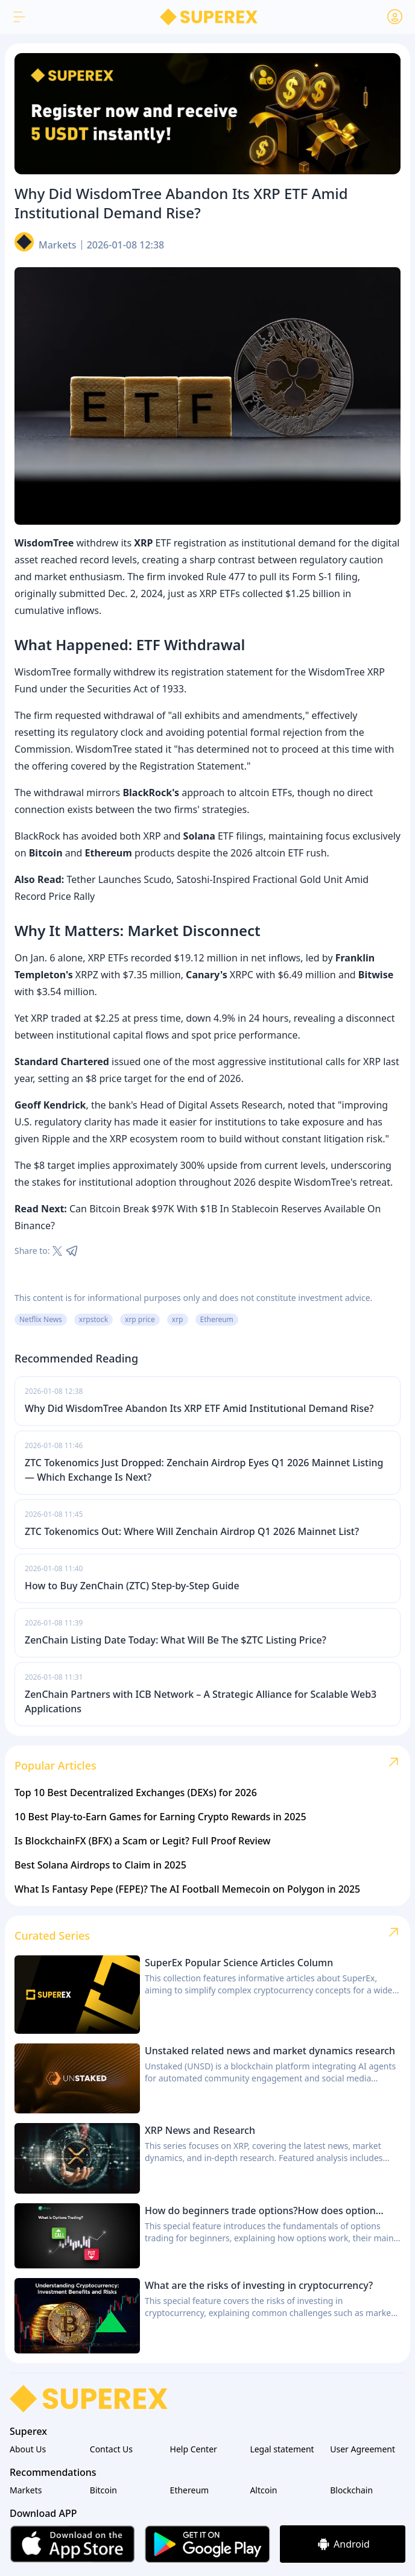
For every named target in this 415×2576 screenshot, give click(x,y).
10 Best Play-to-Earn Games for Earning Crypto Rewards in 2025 (160, 1816)
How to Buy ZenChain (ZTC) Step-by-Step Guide (132, 1585)
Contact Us (111, 2449)
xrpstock (93, 1319)
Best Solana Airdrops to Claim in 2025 (100, 1865)
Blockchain (351, 2490)
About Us (28, 2449)
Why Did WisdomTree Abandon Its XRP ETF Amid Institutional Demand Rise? (199, 1408)
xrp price (140, 1319)
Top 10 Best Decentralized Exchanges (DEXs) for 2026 (135, 1792)
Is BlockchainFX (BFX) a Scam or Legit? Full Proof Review (142, 1840)
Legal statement (282, 2449)
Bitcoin (103, 2490)
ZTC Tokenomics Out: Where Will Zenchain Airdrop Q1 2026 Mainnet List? (192, 1531)
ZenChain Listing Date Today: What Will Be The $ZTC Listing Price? (175, 1640)
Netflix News (40, 1319)
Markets (58, 245)
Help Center (193, 2449)
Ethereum (216, 1319)
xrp (177, 1319)
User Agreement (362, 2449)
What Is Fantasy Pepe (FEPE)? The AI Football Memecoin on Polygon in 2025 (187, 1889)
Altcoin (263, 2490)
